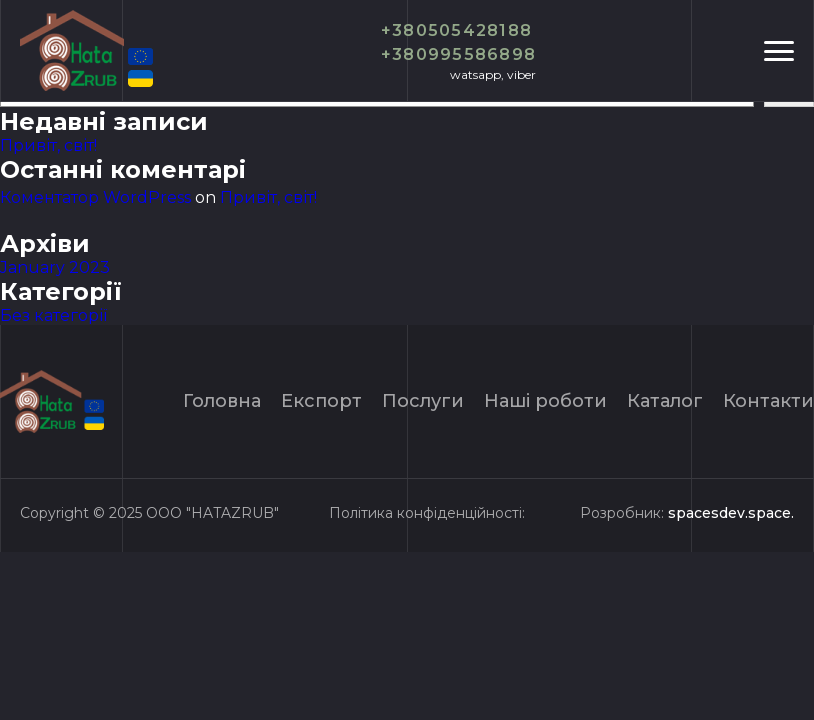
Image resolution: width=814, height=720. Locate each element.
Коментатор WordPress (95, 197)
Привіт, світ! (48, 145)
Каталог (665, 401)
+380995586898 (459, 54)
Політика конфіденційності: (427, 513)
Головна (222, 401)
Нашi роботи (545, 401)
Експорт (321, 401)
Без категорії (53, 315)
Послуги (423, 401)
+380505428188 (457, 30)
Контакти (768, 401)
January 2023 (55, 267)
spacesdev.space (729, 513)
